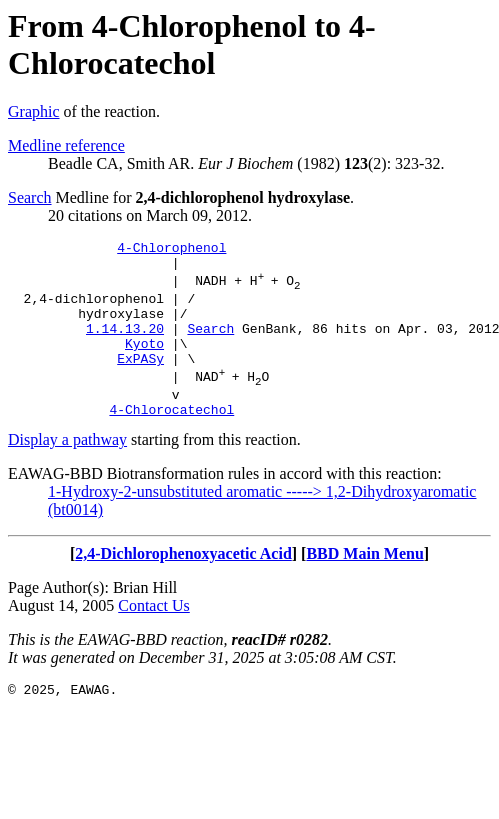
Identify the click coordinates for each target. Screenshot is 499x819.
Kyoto (144, 364)
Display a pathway (67, 472)
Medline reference (66, 145)
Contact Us (154, 638)
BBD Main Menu (364, 586)
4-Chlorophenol (171, 250)
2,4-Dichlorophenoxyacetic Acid (183, 586)
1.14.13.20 (125, 346)
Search (30, 197)
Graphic (34, 111)
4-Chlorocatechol (171, 442)
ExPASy (140, 382)
